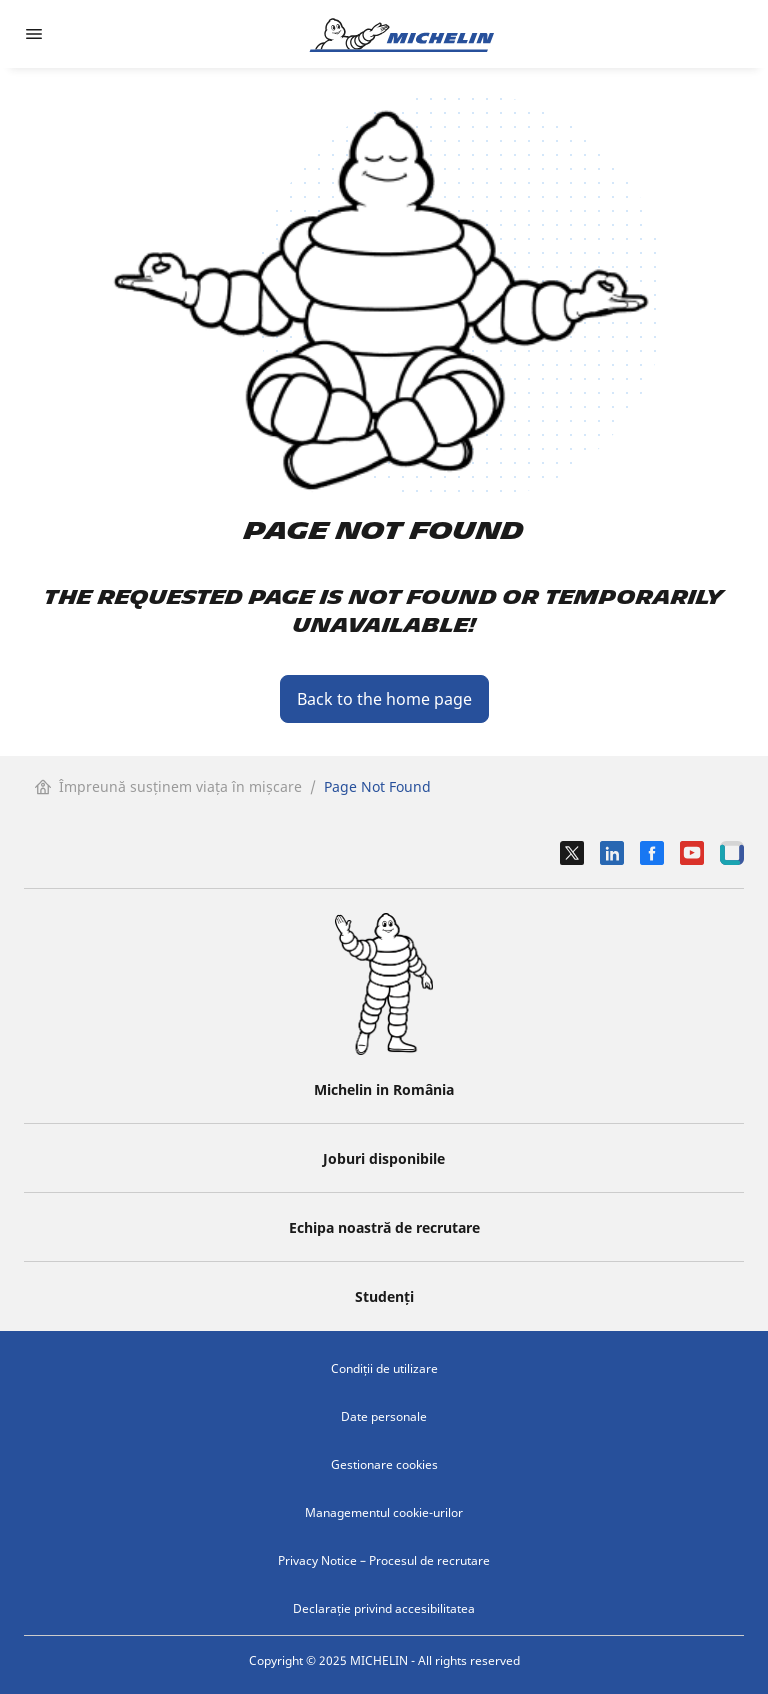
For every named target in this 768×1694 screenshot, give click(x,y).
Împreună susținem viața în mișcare (168, 786)
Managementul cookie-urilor (384, 1512)
